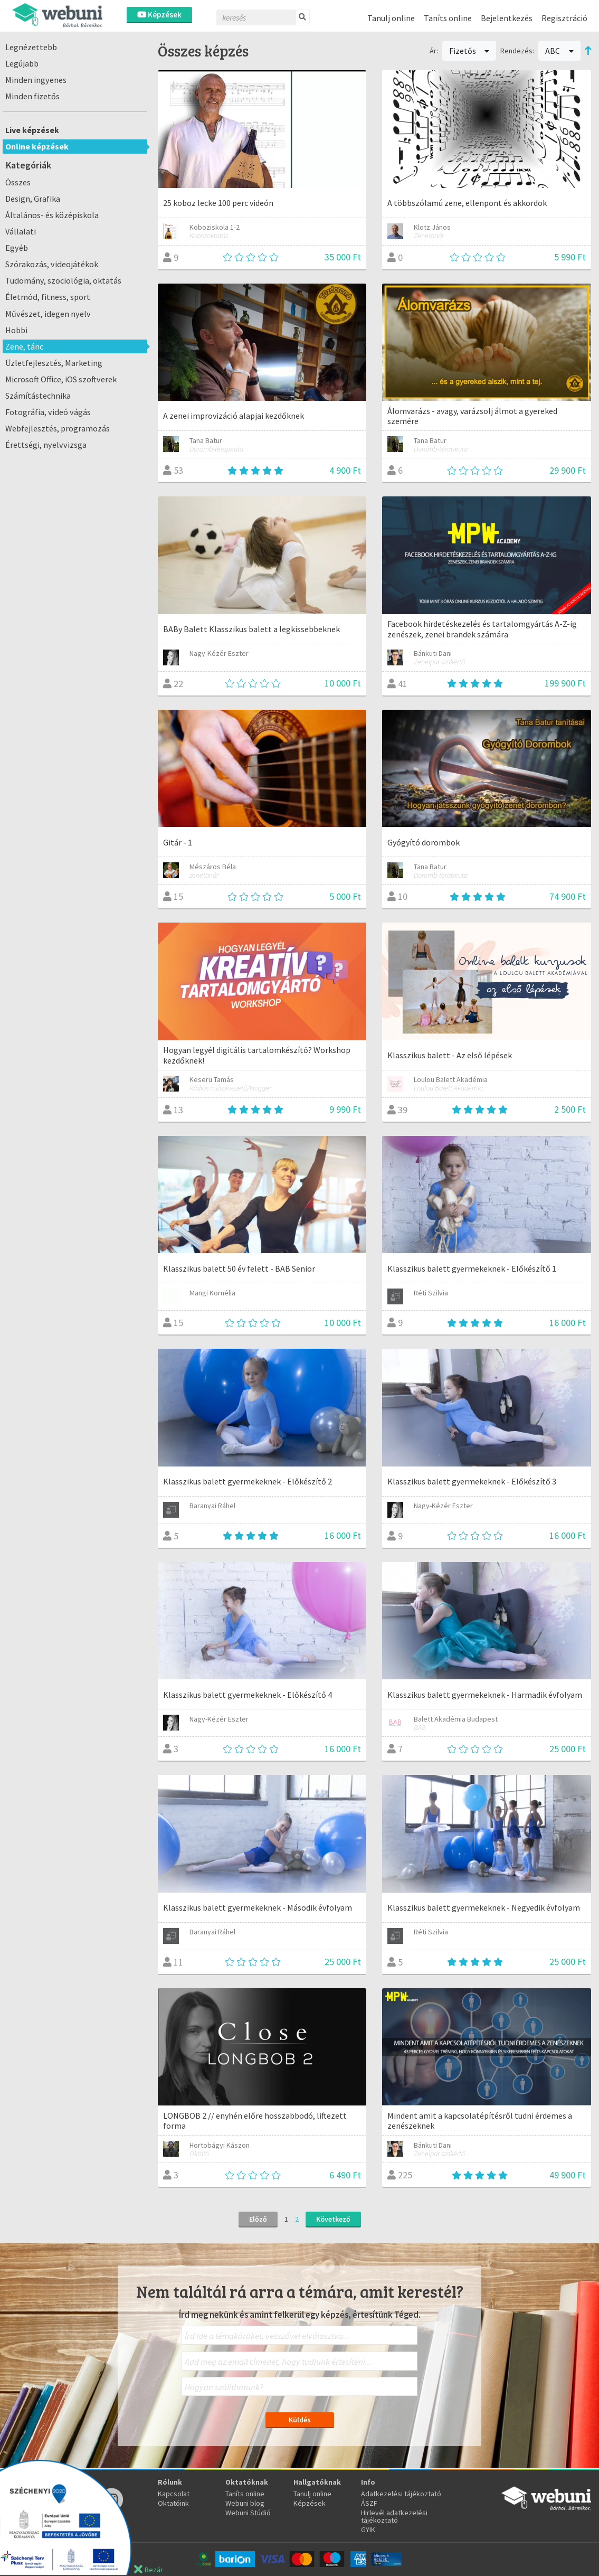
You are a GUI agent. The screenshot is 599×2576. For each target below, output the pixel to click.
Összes (18, 182)
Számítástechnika (38, 395)
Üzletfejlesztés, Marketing (53, 363)
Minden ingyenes (35, 79)
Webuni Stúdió (248, 2512)
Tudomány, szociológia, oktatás (63, 280)
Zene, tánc (24, 346)
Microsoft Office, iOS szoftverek (61, 379)
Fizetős (469, 50)
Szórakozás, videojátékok (51, 264)
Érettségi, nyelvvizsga (46, 444)
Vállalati (20, 231)
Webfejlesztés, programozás (57, 428)
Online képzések (37, 146)
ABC (559, 50)
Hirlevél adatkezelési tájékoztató (394, 2516)
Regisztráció (564, 18)
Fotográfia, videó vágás (48, 412)
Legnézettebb (31, 47)
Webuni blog (244, 2503)
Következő (333, 2219)
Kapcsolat (173, 2493)
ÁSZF (369, 2503)
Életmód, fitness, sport (47, 297)
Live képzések (32, 130)
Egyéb (16, 247)
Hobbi (16, 330)
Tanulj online (391, 18)
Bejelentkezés (507, 18)
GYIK (368, 2529)
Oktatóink (173, 2503)
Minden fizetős (32, 96)
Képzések (159, 15)
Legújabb (22, 63)
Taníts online (448, 18)
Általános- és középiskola (52, 215)
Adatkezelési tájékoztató (401, 2493)
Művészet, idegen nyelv (48, 313)
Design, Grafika (32, 198)
